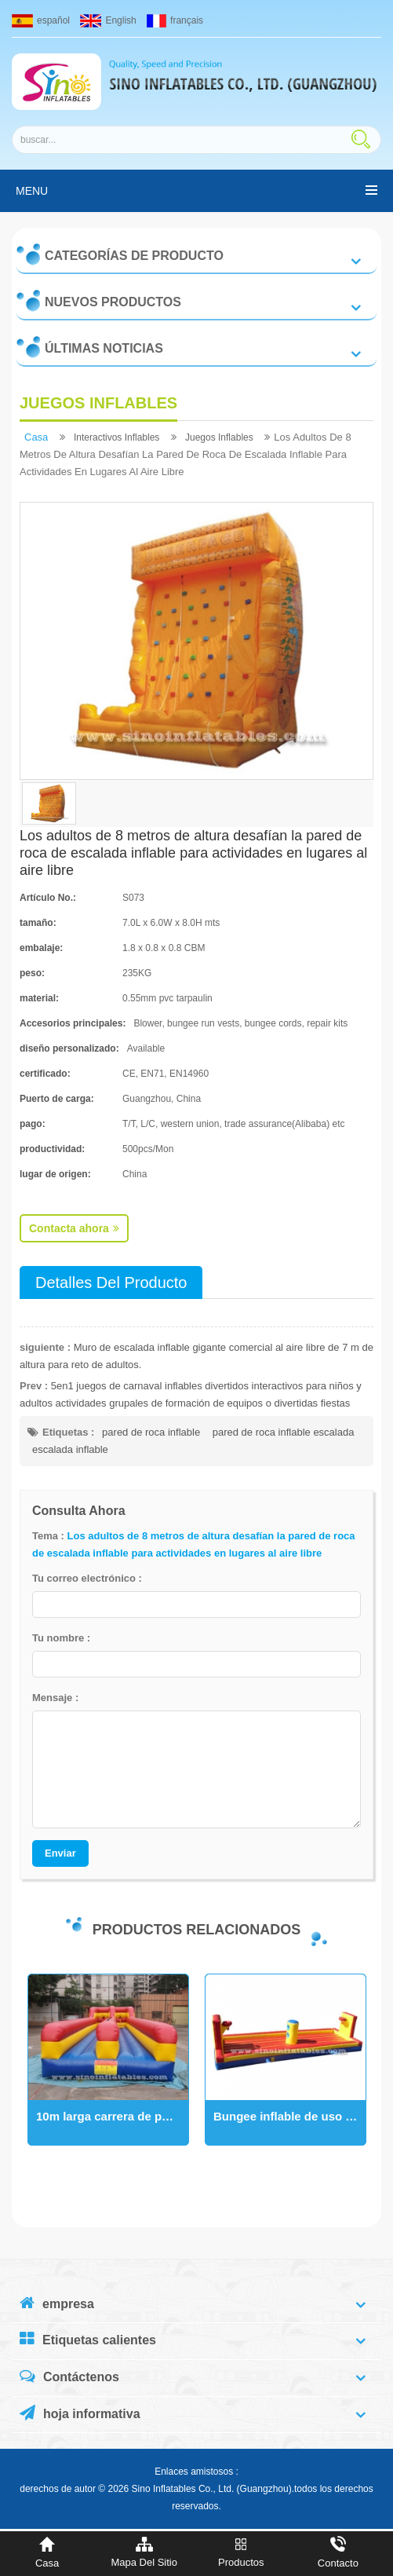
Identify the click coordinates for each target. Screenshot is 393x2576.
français (175, 20)
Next (27, 2076)
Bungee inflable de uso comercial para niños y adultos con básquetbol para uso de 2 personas (289, 2116)
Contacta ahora (74, 1228)
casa (36, 437)
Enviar (60, 1853)
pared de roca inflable (151, 1432)
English (108, 20)
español (41, 20)
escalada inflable (70, 1449)
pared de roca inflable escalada (284, 1432)
